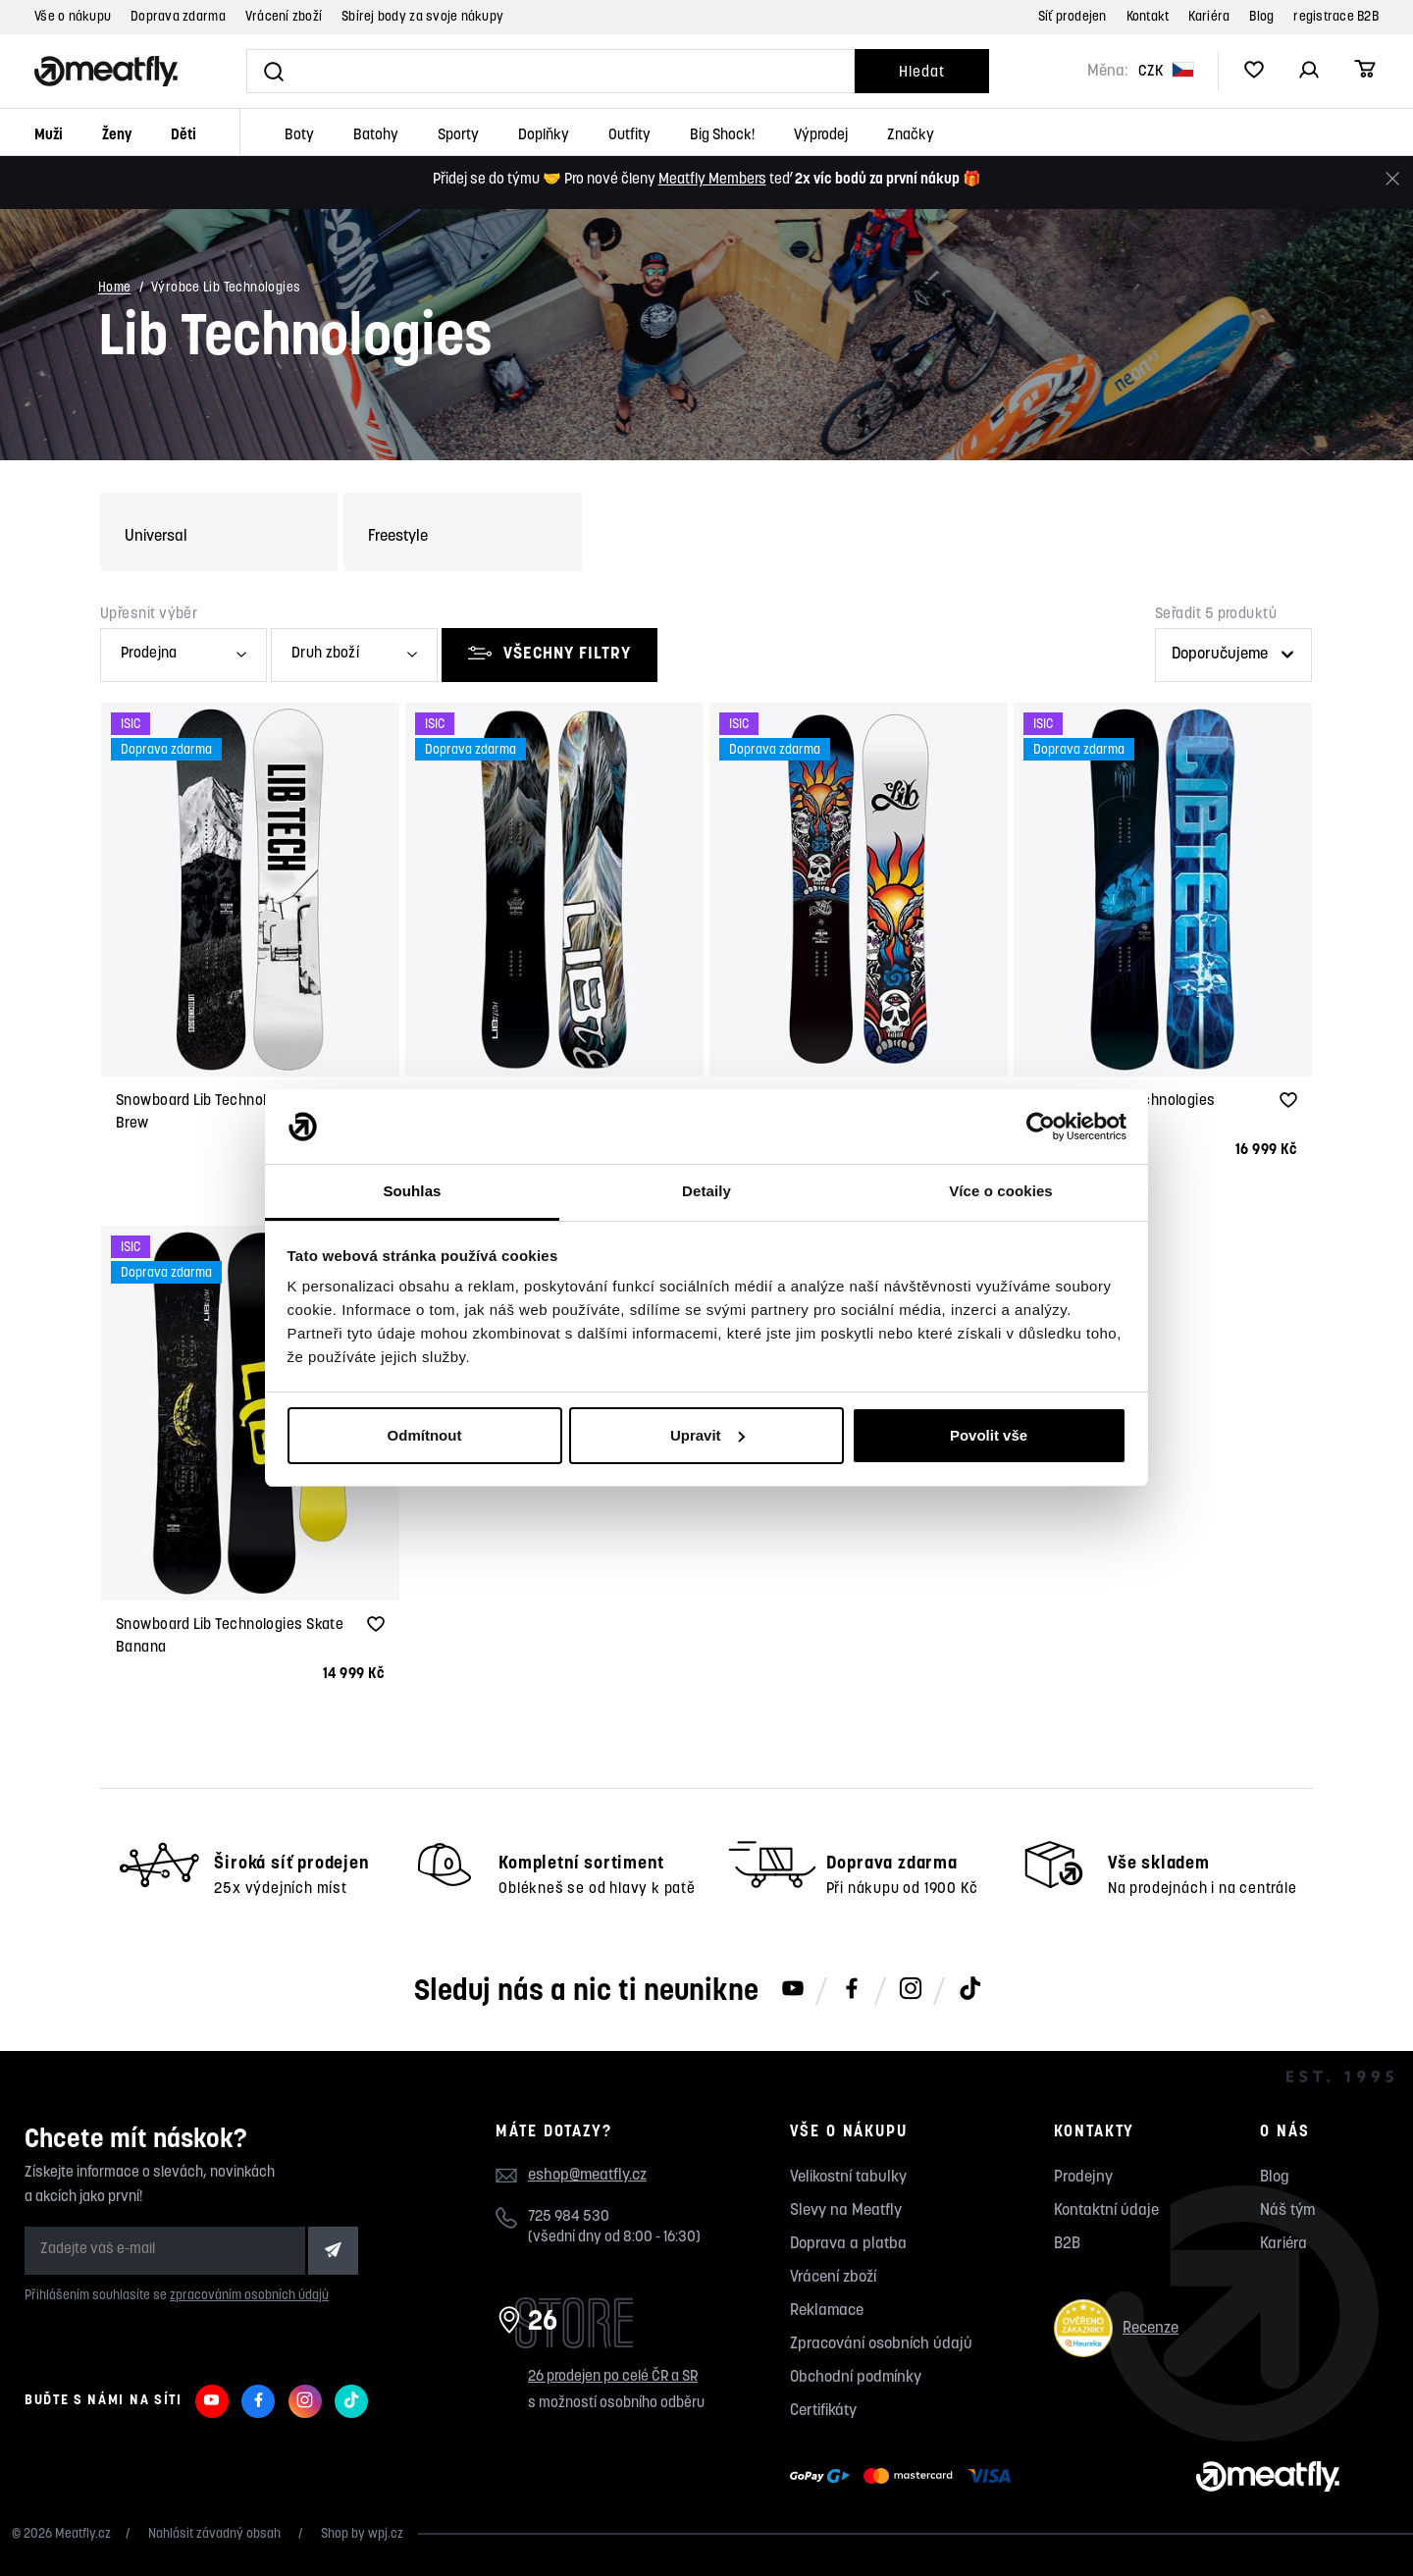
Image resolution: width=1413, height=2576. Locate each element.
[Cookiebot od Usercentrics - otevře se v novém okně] (1040, 1126)
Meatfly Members (712, 180)
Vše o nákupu (72, 17)
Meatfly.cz (83, 2534)
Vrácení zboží (283, 17)
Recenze (1116, 2328)
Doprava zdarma (178, 17)
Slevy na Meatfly (846, 2211)
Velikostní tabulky (848, 2177)
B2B (1067, 2244)
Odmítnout (425, 1435)
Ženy (116, 136)
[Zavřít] (1392, 179)
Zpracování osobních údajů (881, 2344)
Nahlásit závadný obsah (216, 2534)
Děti (183, 136)
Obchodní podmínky (855, 2378)
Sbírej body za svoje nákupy (422, 17)
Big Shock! (722, 136)
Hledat (921, 73)
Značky (910, 136)
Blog (1261, 17)
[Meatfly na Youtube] (793, 1990)
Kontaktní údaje (1106, 2211)
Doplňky (543, 136)
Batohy (375, 136)
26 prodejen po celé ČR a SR (613, 2377)
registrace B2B (1336, 17)
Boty (299, 136)
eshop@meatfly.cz (587, 2175)
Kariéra (1209, 17)
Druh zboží (325, 654)
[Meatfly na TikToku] (969, 1990)
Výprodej (821, 136)
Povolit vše (988, 1435)
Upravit (707, 1435)
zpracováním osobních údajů (249, 2295)
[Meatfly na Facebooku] (852, 1990)
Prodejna (149, 654)
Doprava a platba (848, 2244)
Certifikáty (823, 2411)
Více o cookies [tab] (1001, 1191)
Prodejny (1083, 2177)
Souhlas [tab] (412, 1191)
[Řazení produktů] (1233, 655)
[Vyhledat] (550, 71)
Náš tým (1287, 2211)
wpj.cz (385, 2534)
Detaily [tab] (706, 1191)
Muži (48, 136)
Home (114, 289)
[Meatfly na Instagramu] (910, 1990)
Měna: (1107, 71)
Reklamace (827, 2311)
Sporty (458, 136)
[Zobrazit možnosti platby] (905, 2477)
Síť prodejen (1072, 17)
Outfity (629, 136)
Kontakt (1148, 17)
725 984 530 (568, 2217)
